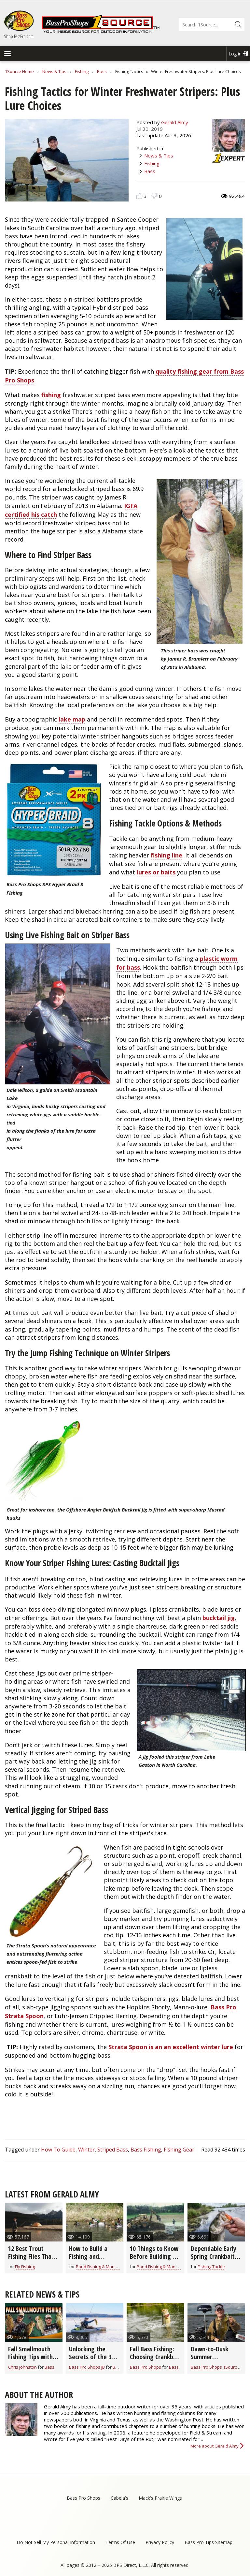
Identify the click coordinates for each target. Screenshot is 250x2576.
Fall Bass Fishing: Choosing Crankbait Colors (155, 2357)
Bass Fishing (146, 2149)
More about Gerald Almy (214, 2446)
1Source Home (19, 71)
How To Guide (58, 2149)
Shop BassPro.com (19, 36)
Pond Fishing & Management (104, 2267)
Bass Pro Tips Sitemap (208, 2542)
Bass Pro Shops (145, 2367)
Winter (86, 2149)
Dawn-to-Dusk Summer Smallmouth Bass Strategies (213, 2361)
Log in (235, 54)
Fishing (82, 71)
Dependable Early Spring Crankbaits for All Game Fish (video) (214, 2260)
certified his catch (31, 514)
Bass (102, 71)
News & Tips (54, 71)
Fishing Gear (179, 2149)
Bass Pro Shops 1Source (215, 2367)
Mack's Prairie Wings (160, 2498)
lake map (72, 719)
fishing (51, 395)
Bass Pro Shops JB (87, 2367)
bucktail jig (218, 1618)
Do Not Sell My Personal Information (56, 2542)
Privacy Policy (160, 2542)
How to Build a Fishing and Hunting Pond (88, 2256)
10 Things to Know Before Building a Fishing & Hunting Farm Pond (154, 2260)
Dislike (154, 196)
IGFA (130, 506)
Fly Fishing (25, 2267)
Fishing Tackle (211, 2267)
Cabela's (119, 2498)
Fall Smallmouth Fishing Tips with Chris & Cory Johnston (30, 2361)
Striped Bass (112, 2149)
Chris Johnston (22, 2367)
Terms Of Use (120, 2542)
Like (139, 196)
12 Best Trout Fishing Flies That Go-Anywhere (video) (31, 2260)
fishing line (166, 855)
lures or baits (156, 872)
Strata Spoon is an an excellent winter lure (170, 2047)
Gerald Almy (174, 122)
